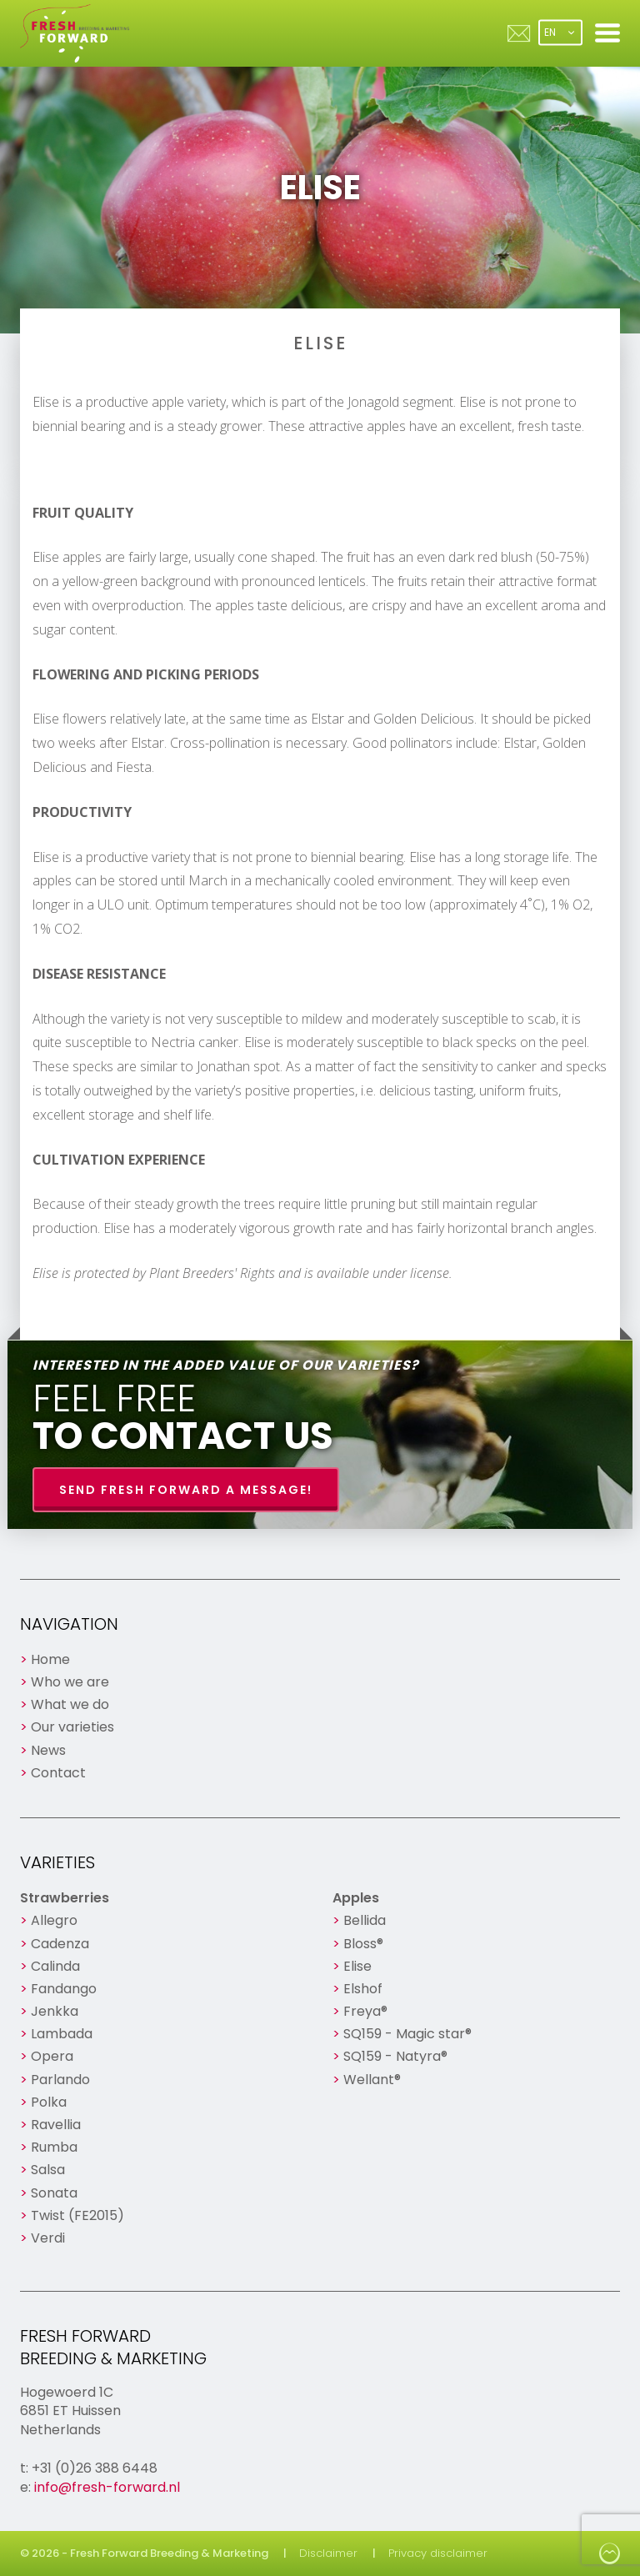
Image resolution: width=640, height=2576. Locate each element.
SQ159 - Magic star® (407, 2033)
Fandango (64, 1988)
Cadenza (60, 1943)
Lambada (61, 2033)
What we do (70, 1704)
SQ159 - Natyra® (395, 2056)
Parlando (60, 2079)
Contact (58, 1772)
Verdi (48, 2238)
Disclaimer (328, 2553)
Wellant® (372, 2079)
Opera (52, 2056)
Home (50, 1659)
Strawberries (64, 1897)
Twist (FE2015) (77, 2215)
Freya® (365, 2011)
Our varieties (72, 1727)
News (48, 1750)
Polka (49, 2102)
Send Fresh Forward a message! (185, 1489)
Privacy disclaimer (438, 2553)
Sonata (54, 2193)
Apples (355, 1897)
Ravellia (56, 2124)
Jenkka (54, 2011)
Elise (357, 1966)
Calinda (55, 1966)
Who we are (70, 1681)
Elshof (362, 1988)
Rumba (54, 2147)
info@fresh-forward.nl (107, 2487)
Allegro (54, 1920)
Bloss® (363, 1943)
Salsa (48, 2169)
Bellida (364, 1920)
